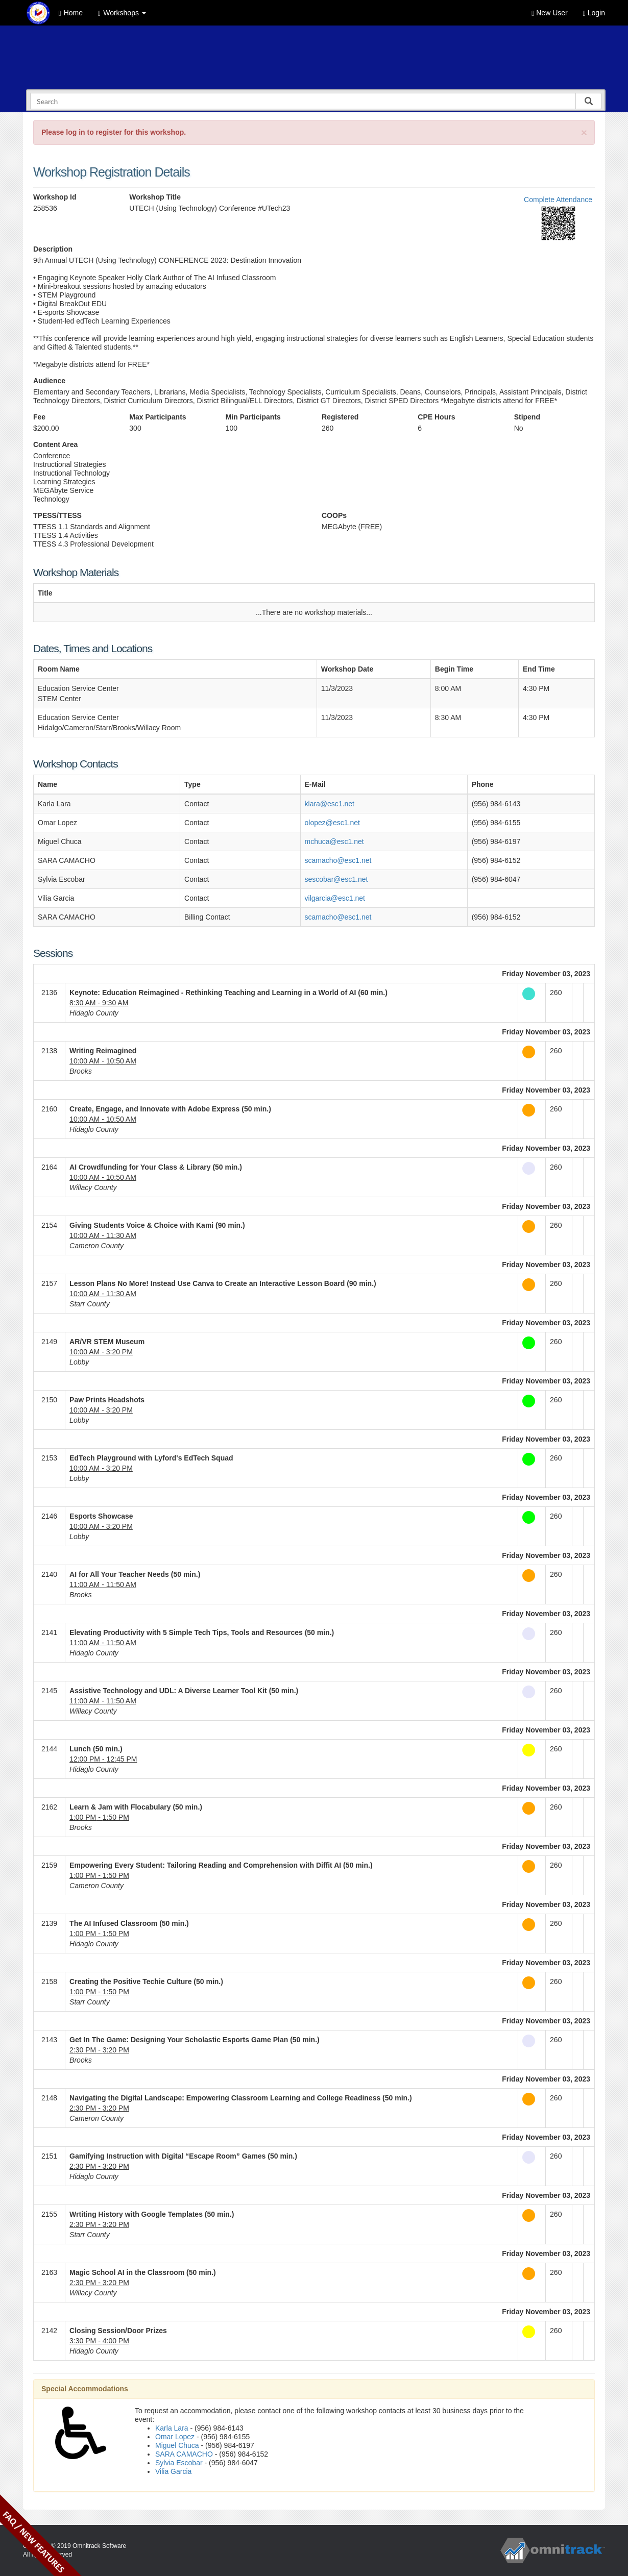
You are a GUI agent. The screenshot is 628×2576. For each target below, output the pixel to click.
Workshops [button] (122, 13)
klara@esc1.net (329, 804)
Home (71, 13)
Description (53, 249)
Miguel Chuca (177, 2445)
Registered (340, 417)
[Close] (584, 132)
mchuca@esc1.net (334, 841)
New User (549, 13)
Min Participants (253, 417)
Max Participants (157, 417)
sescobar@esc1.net (336, 879)
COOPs (334, 515)
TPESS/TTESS (57, 515)
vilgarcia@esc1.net (335, 898)
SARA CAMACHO (184, 2454)
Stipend (527, 417)
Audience (49, 381)
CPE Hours (436, 417)
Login (594, 13)
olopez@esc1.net (332, 823)
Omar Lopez (175, 2437)
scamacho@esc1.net (338, 860)
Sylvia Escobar (179, 2463)
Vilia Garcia (173, 2471)
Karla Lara (171, 2428)
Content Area (55, 444)
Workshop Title (155, 197)
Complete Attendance (558, 199)
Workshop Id (55, 197)
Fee (39, 417)
